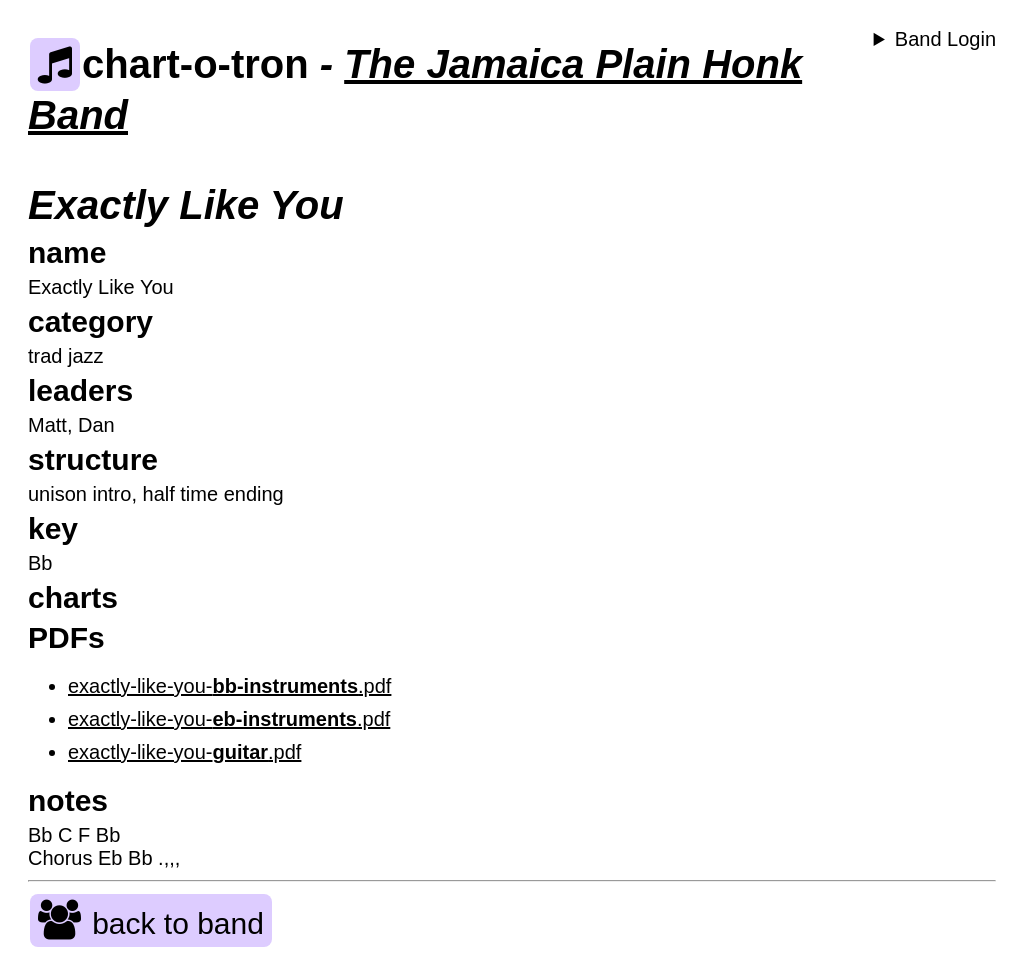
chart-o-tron (169, 64)
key (53, 528)
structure (93, 459)
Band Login (945, 39)
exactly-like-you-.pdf (229, 686)
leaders (80, 390)
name (67, 252)
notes (68, 800)
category (90, 321)
